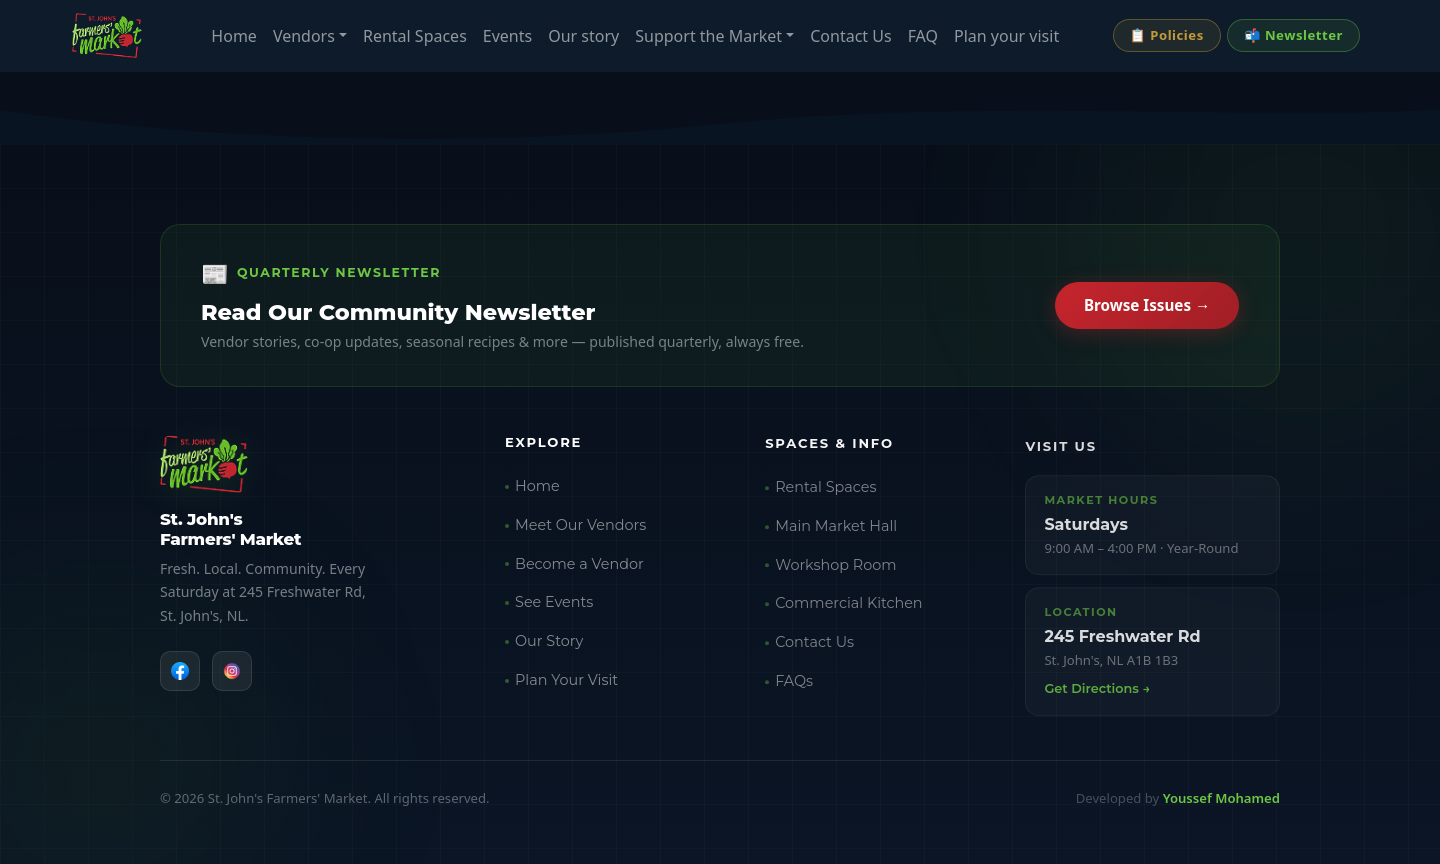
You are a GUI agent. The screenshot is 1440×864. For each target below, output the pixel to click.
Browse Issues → (1147, 308)
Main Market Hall (836, 537)
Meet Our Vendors (580, 532)
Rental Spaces (415, 36)
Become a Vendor (579, 571)
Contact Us (850, 36)
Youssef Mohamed (1221, 798)
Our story (583, 36)
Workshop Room (835, 576)
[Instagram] (232, 674)
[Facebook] (180, 674)
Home (234, 36)
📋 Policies (1167, 35)
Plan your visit (1006, 36)
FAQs (794, 692)
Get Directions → (1097, 702)
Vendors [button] (304, 36)
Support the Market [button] (708, 36)
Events (507, 36)
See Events (554, 609)
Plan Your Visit (566, 687)
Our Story (549, 648)
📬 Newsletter (1293, 35)
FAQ (923, 36)
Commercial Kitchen (848, 614)
